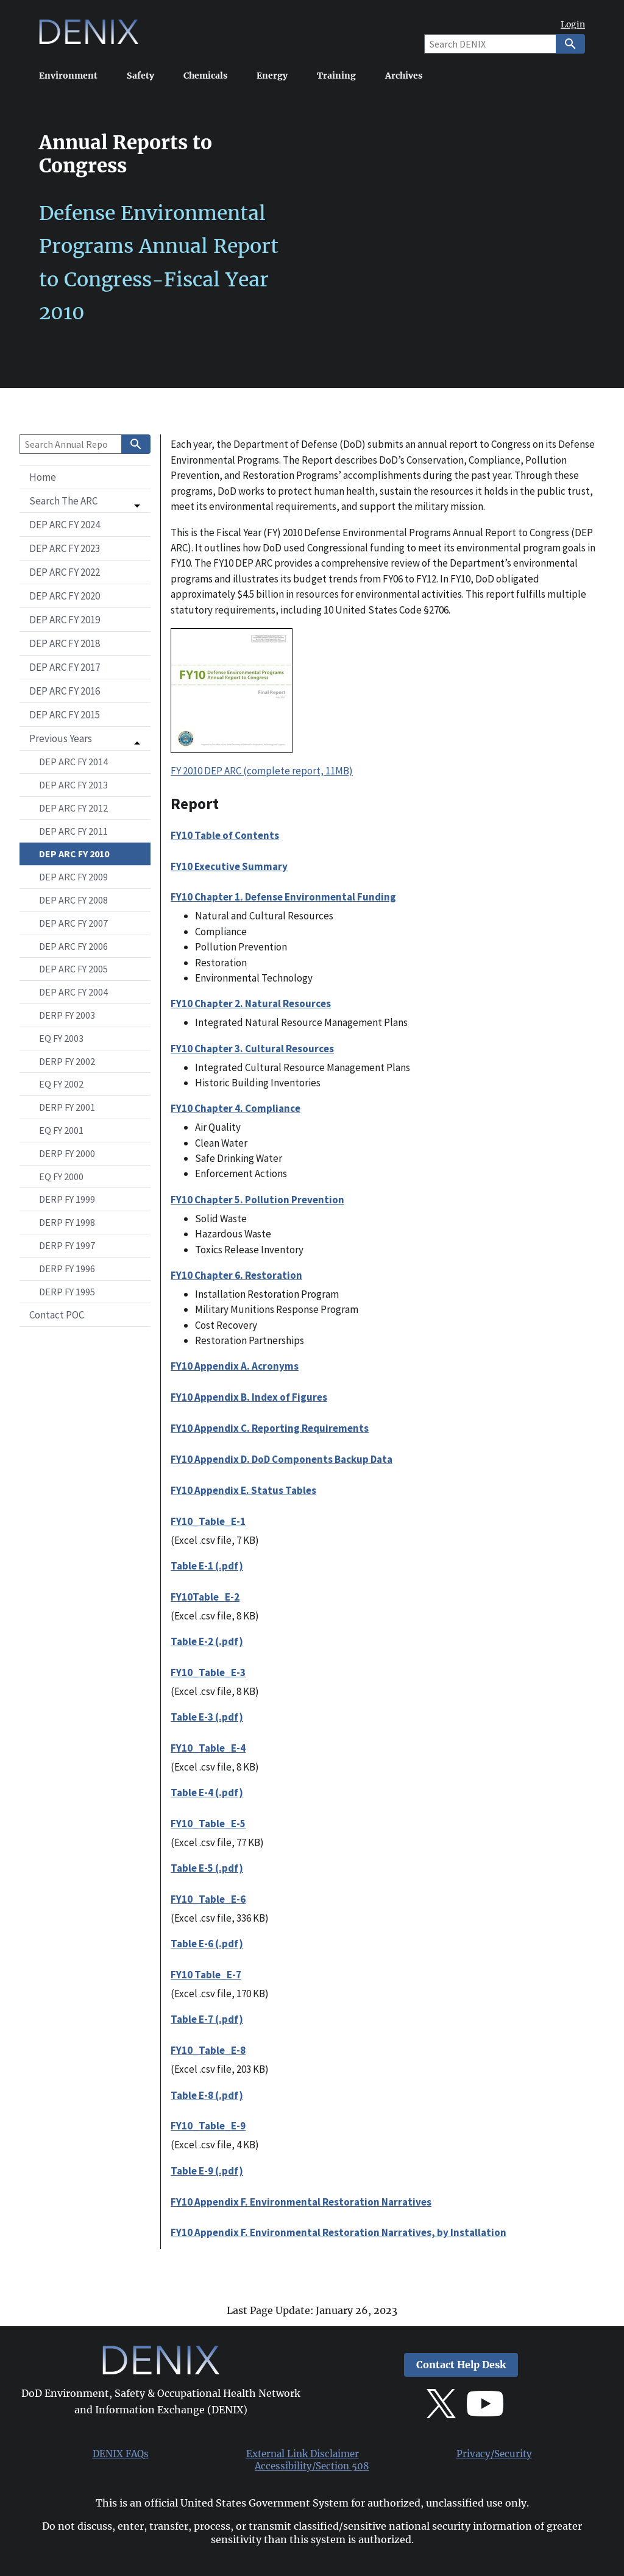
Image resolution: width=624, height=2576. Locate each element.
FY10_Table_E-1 (208, 1521)
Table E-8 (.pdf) (207, 2095)
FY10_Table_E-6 (208, 1899)
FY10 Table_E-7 (206, 1974)
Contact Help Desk (461, 2365)
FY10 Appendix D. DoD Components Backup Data (281, 1459)
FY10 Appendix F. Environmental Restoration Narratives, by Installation (338, 2232)
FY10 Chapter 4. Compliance (235, 1108)
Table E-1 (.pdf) (207, 1566)
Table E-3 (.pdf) (207, 1717)
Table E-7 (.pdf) (207, 2019)
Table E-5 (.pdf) (207, 1868)
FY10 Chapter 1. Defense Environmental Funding (283, 897)
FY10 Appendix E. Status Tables (243, 1490)
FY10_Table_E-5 (208, 1823)
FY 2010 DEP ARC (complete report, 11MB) (262, 770)
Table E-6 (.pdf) (207, 1943)
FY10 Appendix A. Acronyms (235, 1366)
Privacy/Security (494, 2454)
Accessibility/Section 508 (312, 2466)
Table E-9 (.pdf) (207, 2171)
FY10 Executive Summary (229, 866)
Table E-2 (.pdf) (207, 1641)
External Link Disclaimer (302, 2454)
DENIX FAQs (121, 2454)
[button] (85, 500)
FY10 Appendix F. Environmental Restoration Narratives (301, 2202)
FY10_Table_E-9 (208, 2125)
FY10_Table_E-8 (208, 2050)
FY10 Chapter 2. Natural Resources (251, 1003)
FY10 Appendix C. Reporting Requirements (270, 1428)
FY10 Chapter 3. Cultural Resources (252, 1048)
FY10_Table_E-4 (208, 1748)
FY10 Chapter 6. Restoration (236, 1275)
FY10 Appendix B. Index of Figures (249, 1397)
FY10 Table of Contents (225, 835)
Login (573, 24)
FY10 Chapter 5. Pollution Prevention (257, 1199)
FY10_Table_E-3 (208, 1672)
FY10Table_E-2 (205, 1597)
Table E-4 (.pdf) (207, 1792)
